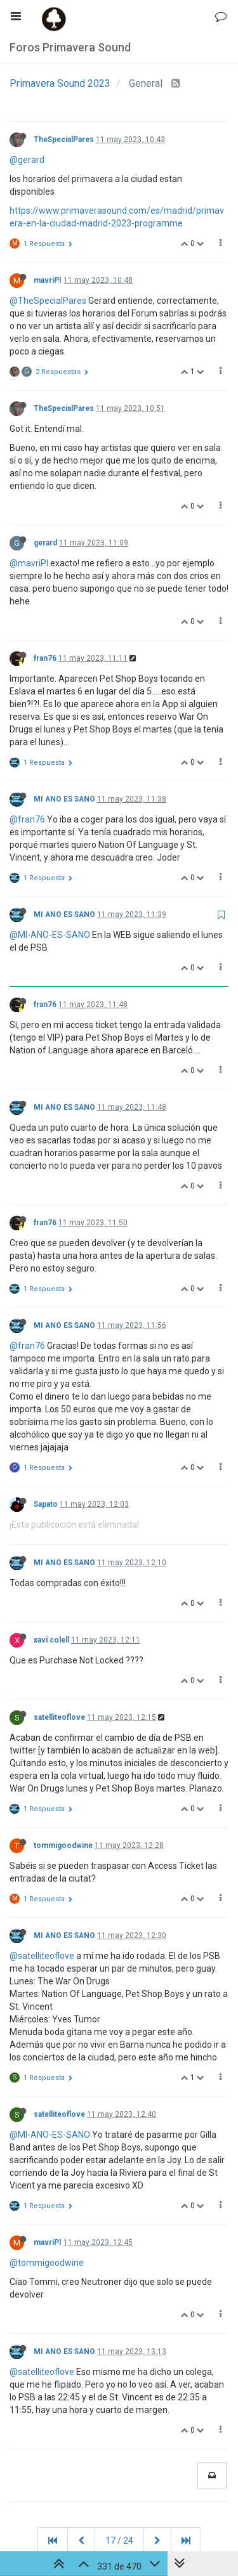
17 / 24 (119, 2540)
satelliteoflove (59, 1717)
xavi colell (51, 1640)
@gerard (27, 160)
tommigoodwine (63, 1845)
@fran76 (27, 819)
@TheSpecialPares (48, 301)
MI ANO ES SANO (64, 799)
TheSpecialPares (64, 139)
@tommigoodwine (47, 2263)
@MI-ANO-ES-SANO (50, 935)
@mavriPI (29, 563)
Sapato (46, 1504)
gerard (45, 542)
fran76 (45, 658)
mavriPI (48, 280)
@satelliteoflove (42, 1956)
